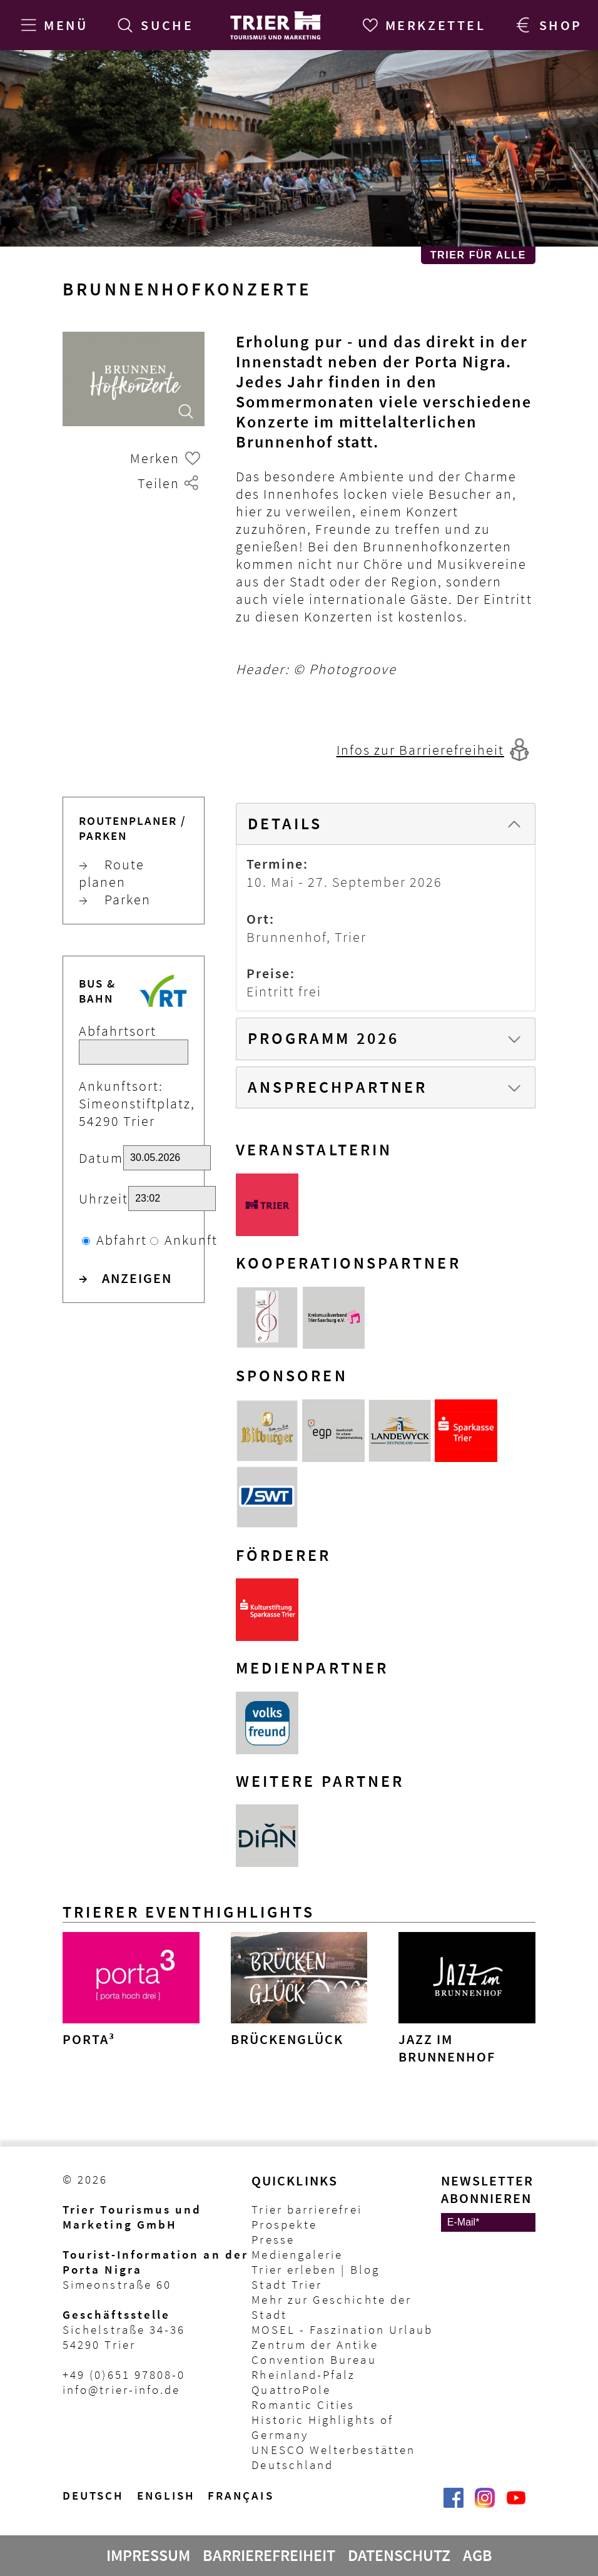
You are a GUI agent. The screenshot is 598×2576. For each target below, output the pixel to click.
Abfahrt (121, 1240)
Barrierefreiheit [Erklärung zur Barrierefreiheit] (269, 2555)
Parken (115, 899)
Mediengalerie (297, 2254)
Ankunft (191, 1240)
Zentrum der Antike (314, 2344)
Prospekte (284, 2224)
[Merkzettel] (421, 25)
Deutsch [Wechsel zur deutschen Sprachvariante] (93, 2495)
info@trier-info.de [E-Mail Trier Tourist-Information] (121, 2389)
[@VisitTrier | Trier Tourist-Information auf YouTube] (516, 2504)
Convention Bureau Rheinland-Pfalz (313, 2367)
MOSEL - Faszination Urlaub (342, 2329)
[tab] (385, 824)
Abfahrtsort (117, 1031)
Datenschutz (399, 2555)
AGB (477, 2555)
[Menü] (52, 25)
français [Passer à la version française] (241, 2495)
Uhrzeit (103, 1198)
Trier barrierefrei (306, 2209)
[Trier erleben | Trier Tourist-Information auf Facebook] (453, 2504)
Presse (272, 2239)
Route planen (111, 873)
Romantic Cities (303, 2404)
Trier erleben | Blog (315, 2269)
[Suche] (153, 25)
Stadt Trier (286, 2284)
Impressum (148, 2555)
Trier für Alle (478, 255)
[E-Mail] (488, 2222)
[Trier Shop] (546, 25)
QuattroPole (291, 2389)
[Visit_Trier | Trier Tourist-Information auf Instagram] (485, 2504)
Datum (101, 1158)
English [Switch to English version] (166, 2495)
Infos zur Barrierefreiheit (420, 750)
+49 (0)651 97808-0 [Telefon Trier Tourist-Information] (124, 2374)
